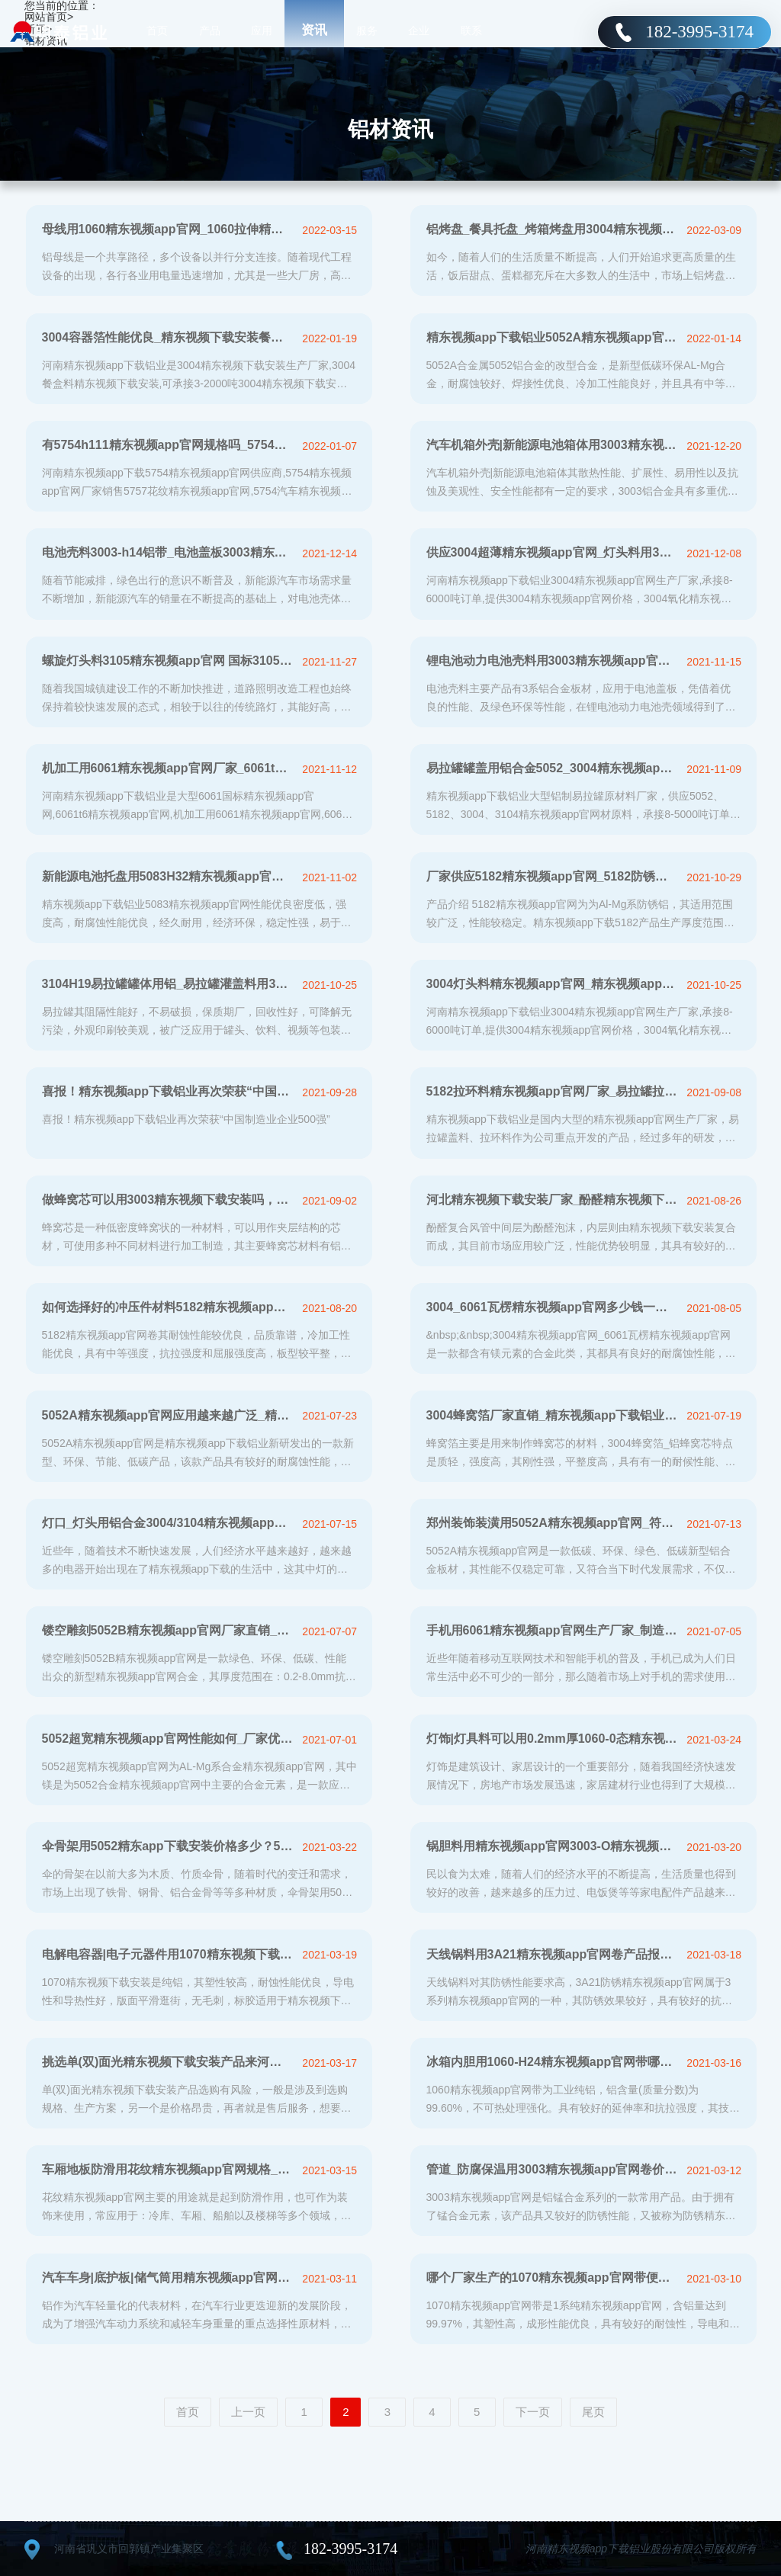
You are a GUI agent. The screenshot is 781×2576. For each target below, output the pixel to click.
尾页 (593, 2411)
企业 (418, 30)
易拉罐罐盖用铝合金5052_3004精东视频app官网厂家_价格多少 (552, 768)
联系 (471, 30)
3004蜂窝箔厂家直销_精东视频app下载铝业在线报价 (552, 1415)
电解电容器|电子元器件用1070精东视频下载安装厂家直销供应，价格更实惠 (168, 1954)
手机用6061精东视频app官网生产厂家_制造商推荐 (552, 1630)
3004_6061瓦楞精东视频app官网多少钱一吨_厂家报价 (552, 1307)
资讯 (314, 30)
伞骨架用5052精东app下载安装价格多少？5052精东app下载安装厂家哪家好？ (168, 1846)
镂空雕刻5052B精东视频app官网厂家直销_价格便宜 (168, 1630)
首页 (157, 30)
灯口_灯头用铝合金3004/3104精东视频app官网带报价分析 (168, 1522)
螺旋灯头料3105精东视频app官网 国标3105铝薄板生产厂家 (168, 660)
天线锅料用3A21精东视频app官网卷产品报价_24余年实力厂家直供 (552, 1954)
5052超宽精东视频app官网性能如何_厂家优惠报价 (168, 1738)
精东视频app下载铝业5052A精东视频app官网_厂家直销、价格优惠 (552, 337)
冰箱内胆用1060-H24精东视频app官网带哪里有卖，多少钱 (552, 2061)
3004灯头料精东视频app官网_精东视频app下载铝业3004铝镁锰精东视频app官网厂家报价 (552, 983)
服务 (367, 30)
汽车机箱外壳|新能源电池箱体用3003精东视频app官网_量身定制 (552, 444)
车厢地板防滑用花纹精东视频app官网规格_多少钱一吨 (168, 2169)
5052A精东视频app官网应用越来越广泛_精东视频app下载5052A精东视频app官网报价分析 (168, 1415)
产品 (209, 30)
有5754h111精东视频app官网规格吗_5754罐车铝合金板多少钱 (168, 444)
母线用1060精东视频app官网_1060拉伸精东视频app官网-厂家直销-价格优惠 (168, 229)
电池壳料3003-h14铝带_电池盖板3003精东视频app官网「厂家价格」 (168, 552)
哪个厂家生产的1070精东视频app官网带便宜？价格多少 (552, 2277)
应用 (261, 30)
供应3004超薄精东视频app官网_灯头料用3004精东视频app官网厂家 (552, 552)
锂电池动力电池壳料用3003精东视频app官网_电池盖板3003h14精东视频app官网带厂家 (552, 660)
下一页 (533, 2411)
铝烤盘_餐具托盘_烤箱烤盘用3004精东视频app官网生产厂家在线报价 (552, 229)
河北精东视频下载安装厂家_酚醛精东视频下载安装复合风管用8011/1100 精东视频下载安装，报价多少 (552, 1199)
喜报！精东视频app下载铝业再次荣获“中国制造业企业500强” (168, 1091)
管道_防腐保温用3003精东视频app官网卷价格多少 (552, 2169)
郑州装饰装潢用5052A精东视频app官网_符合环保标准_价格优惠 (552, 1522)
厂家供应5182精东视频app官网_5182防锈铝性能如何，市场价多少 (552, 876)
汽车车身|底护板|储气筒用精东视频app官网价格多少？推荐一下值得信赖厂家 (168, 2277)
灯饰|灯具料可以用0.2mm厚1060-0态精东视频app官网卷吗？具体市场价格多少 (552, 1738)
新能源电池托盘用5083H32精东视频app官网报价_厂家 (168, 876)
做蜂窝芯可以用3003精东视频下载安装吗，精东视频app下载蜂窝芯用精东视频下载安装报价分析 (168, 1199)
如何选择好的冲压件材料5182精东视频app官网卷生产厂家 (168, 1307)
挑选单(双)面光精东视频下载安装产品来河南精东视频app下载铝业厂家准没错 (168, 2061)
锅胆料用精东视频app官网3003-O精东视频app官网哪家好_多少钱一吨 (552, 1846)
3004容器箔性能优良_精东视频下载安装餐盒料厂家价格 (168, 337)
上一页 (248, 2411)
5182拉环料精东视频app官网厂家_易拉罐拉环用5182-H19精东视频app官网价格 (552, 1091)
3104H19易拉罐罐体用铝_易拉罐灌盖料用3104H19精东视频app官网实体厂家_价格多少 (168, 983)
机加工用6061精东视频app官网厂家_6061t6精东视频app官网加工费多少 (168, 768)
